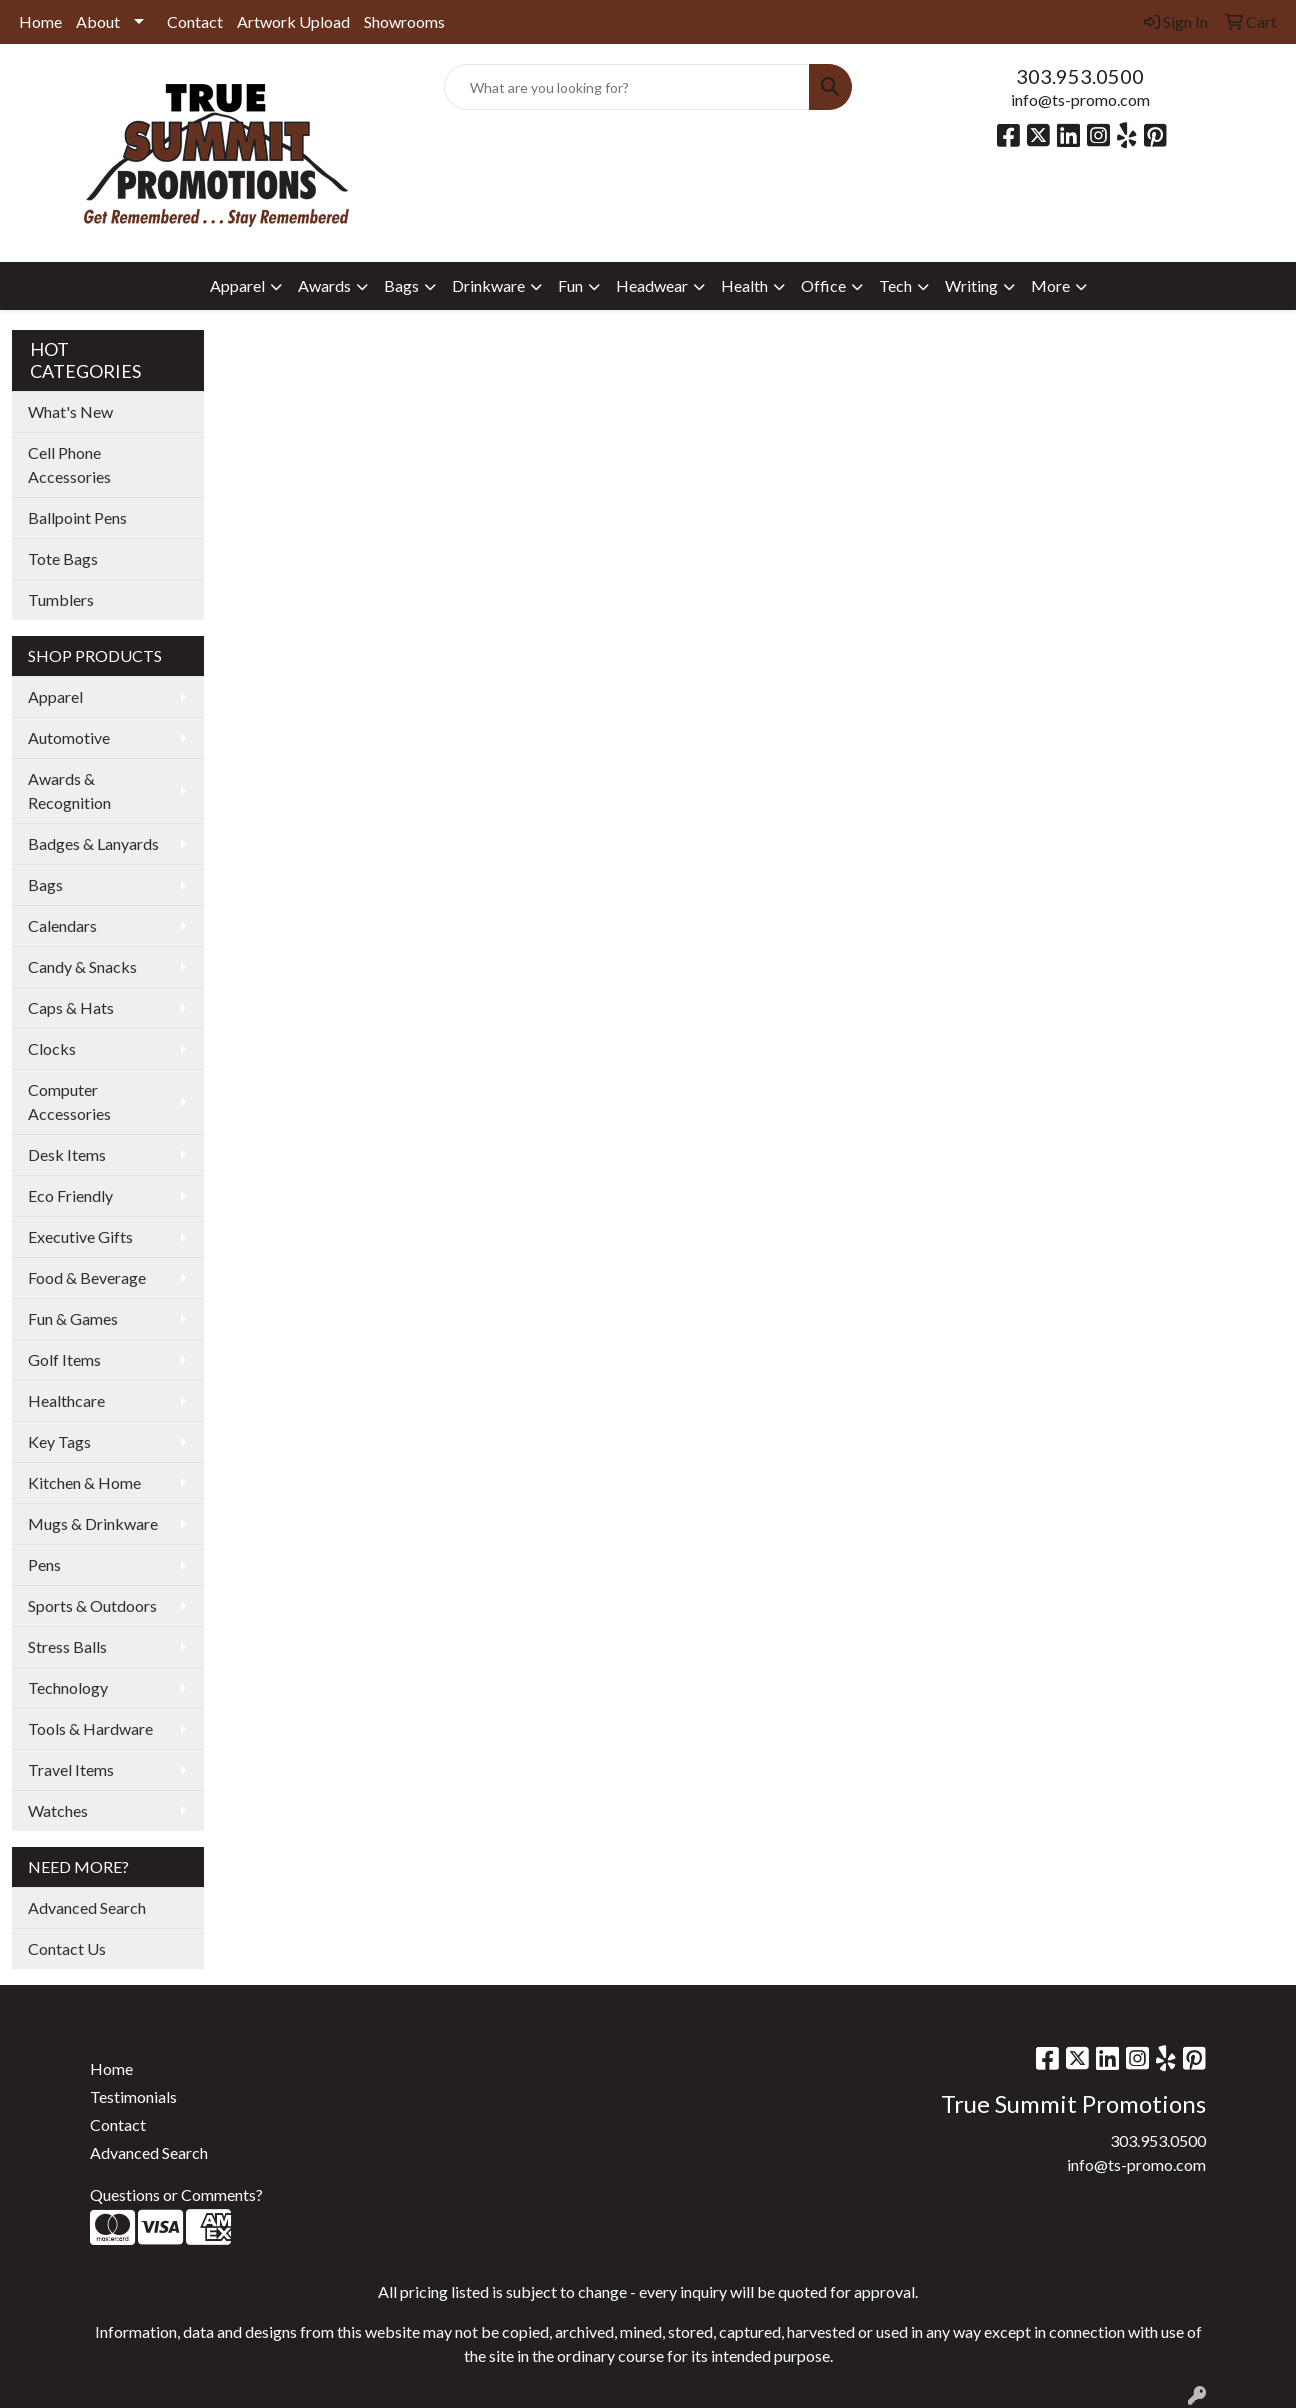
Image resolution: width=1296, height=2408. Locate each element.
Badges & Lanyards (93, 843)
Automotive (69, 737)
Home (40, 21)
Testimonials (133, 2096)
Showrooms (404, 21)
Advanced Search (87, 1907)
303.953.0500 (1080, 76)
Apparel (55, 696)
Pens (44, 1564)
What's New (70, 411)
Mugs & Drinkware (93, 1523)
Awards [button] (324, 285)
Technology (68, 1687)
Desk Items (67, 1154)
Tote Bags (63, 558)
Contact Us (67, 1948)
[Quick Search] (627, 87)
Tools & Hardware (90, 1728)
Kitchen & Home (84, 1482)
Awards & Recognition (69, 790)
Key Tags (59, 1441)
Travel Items (71, 1769)
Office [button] (823, 285)
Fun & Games (73, 1318)
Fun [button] (570, 285)
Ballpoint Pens (77, 517)
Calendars (62, 925)
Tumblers (61, 599)
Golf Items (64, 1359)
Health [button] (744, 285)
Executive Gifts (80, 1236)
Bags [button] (401, 285)
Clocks (52, 1048)
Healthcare (66, 1400)
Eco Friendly (70, 1195)
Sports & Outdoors (92, 1605)
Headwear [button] (652, 285)
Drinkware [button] (488, 285)
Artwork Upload (293, 21)
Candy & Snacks (82, 966)
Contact (195, 21)
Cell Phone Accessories (69, 464)
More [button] (1050, 285)
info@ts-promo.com (1080, 99)
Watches (58, 1810)
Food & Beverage (87, 1277)
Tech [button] (895, 285)
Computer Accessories (69, 1101)
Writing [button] (971, 285)
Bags (45, 884)
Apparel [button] (237, 285)
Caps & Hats (71, 1007)
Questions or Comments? (176, 2194)
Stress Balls (67, 1646)
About (98, 21)
